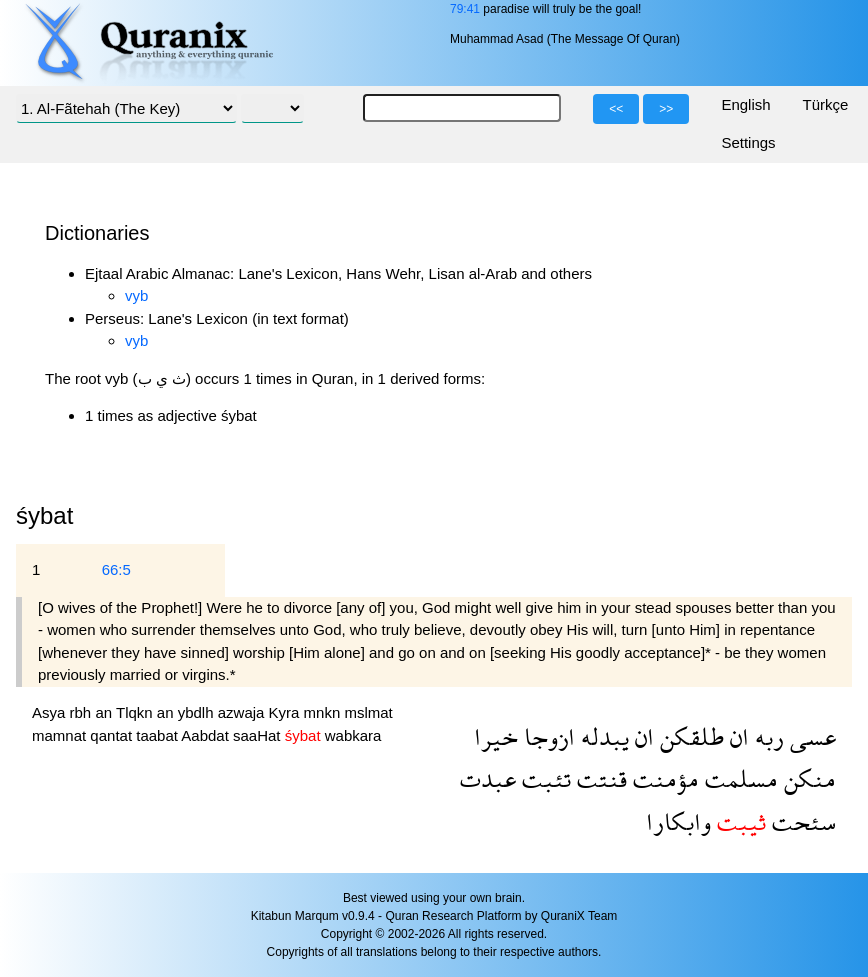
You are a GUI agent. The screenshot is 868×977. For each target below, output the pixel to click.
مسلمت (738, 778)
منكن (807, 778)
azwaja (243, 712)
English (745, 104)
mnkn (324, 712)
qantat (113, 735)
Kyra (286, 712)
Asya (51, 712)
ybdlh (198, 712)
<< (616, 109)
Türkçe (826, 104)
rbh (83, 712)
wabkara (353, 735)
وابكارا (678, 821)
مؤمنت (663, 778)
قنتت (599, 778)
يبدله (602, 736)
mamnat (61, 735)
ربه (766, 736)
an (105, 712)
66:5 (116, 569)
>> (666, 109)
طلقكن (689, 736)
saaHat (259, 735)
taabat (158, 735)
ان (736, 736)
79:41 (465, 9)
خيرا (496, 736)
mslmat (368, 712)
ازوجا (546, 736)
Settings (748, 142)
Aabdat (207, 735)
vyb (136, 295)
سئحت (801, 821)
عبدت (488, 778)
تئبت (543, 778)
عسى (810, 736)
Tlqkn (136, 712)
